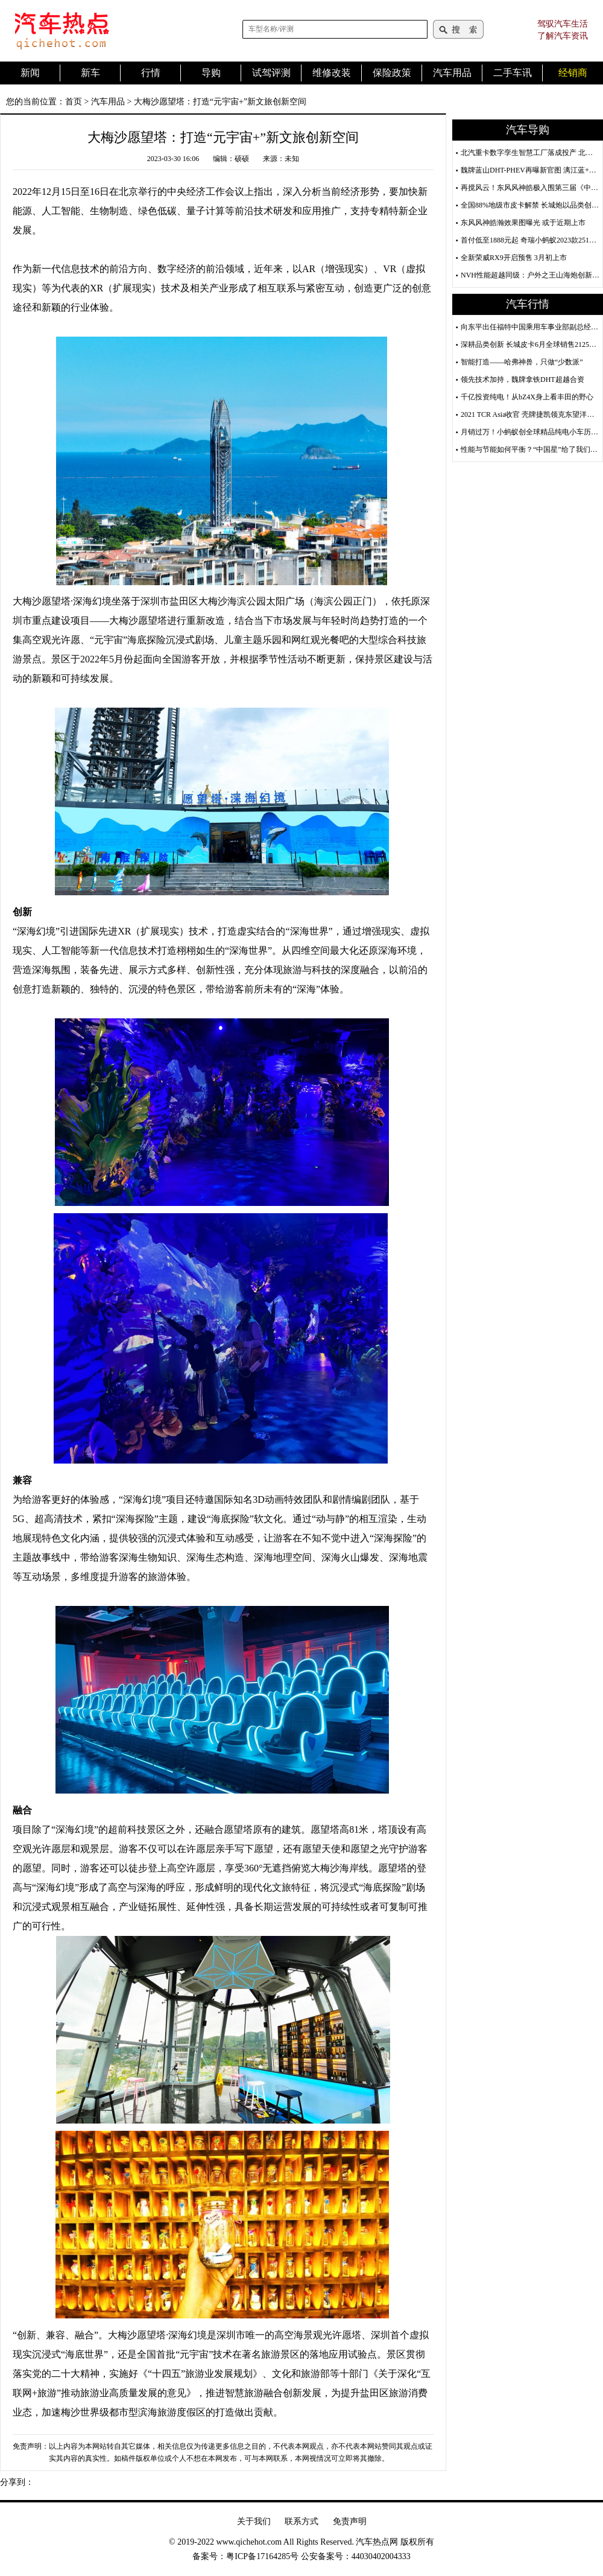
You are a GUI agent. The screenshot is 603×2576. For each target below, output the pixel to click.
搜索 (458, 29)
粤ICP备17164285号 (262, 2556)
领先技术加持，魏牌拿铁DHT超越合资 (522, 379)
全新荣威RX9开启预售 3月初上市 (514, 257)
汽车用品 (108, 101)
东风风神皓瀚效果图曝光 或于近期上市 (523, 222)
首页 (73, 101)
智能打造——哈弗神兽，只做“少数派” (522, 362)
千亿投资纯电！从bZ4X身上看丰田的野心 (527, 397)
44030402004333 (381, 2556)
